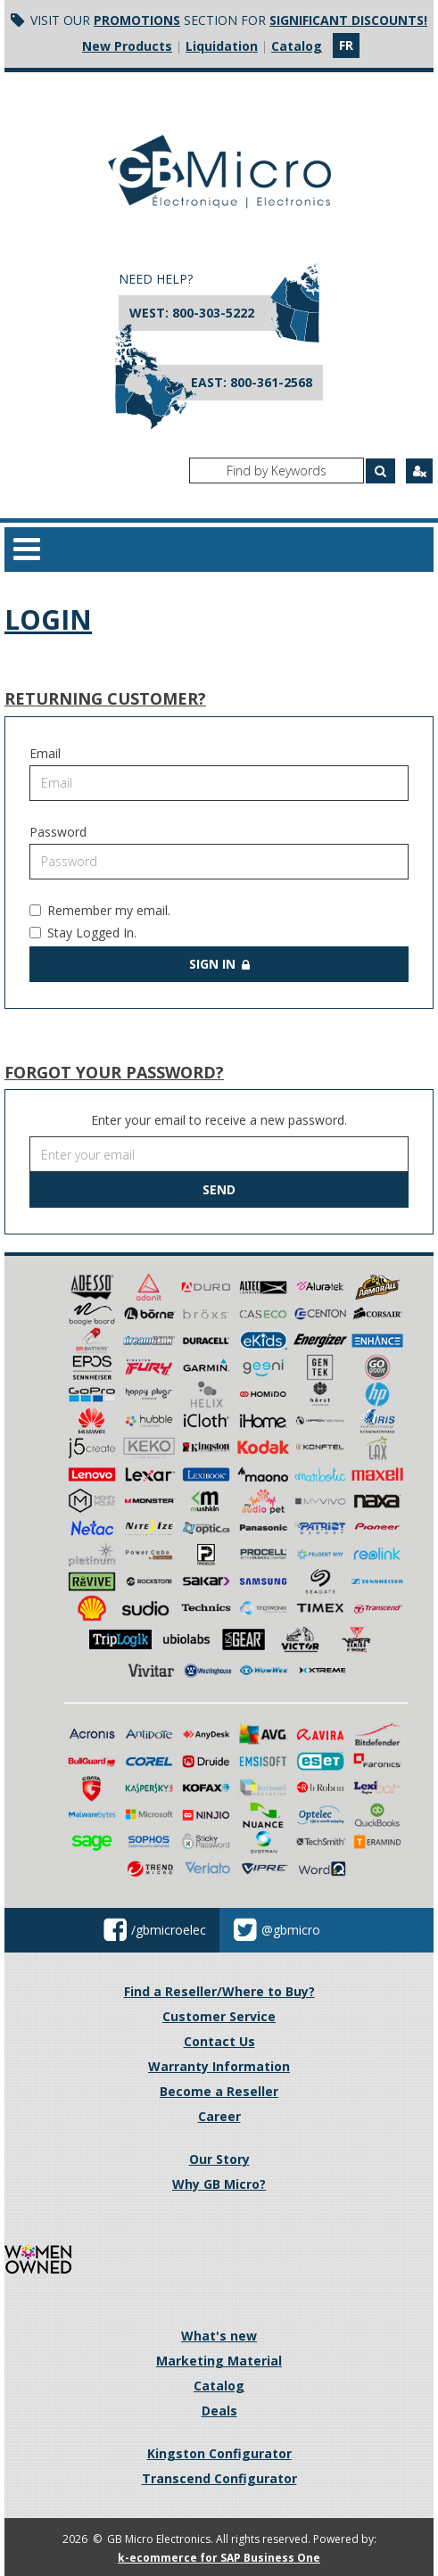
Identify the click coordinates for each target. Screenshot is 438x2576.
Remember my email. (99, 910)
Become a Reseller (219, 2091)
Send (219, 1189)
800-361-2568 (271, 382)
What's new (219, 2335)
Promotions (137, 20)
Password (58, 831)
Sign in (219, 963)
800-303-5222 (213, 312)
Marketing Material (219, 2360)
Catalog (296, 45)
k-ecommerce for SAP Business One (219, 2557)
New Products (127, 45)
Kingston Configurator (219, 2453)
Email (45, 753)
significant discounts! (348, 20)
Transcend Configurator (219, 2478)
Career (219, 2116)
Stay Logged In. (82, 932)
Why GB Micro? (219, 2184)
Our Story (219, 2159)
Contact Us (219, 2041)
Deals (219, 2410)
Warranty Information (219, 2066)
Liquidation (222, 45)
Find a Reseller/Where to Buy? (219, 1991)
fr (346, 45)
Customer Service (219, 2016)
